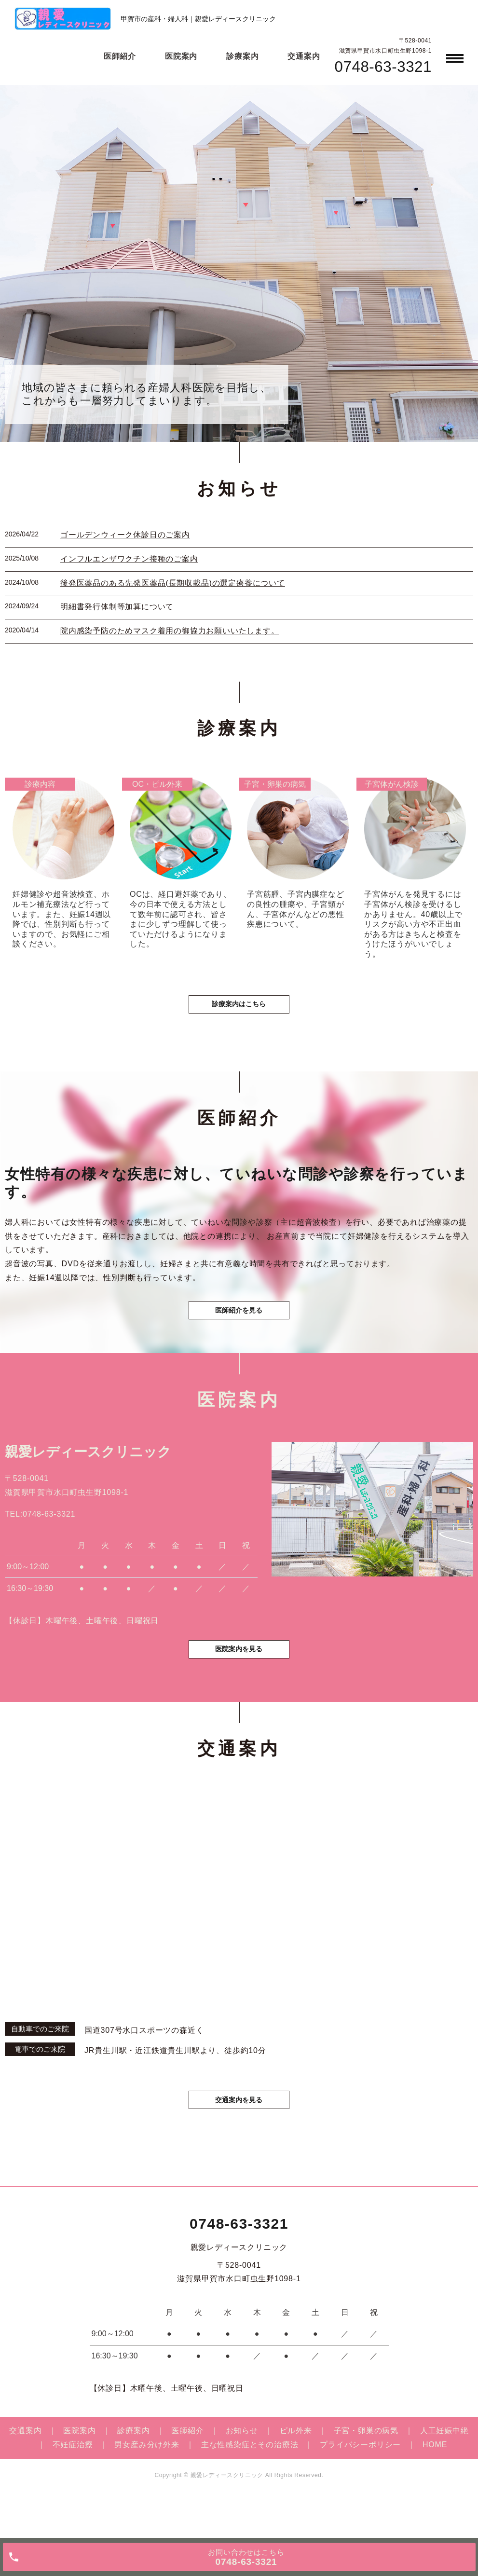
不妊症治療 (73, 2484)
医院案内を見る (239, 1683)
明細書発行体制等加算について (117, 607)
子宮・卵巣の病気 (366, 2470)
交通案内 (303, 56)
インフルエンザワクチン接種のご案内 (129, 559)
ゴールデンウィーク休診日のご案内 (125, 535)
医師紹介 (120, 56)
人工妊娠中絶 (444, 2470)
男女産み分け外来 (146, 2484)
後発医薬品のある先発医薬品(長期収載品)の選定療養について (172, 583)
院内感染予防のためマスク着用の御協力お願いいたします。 (169, 631)
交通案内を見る (239, 2137)
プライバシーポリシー (360, 2484)
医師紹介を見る (239, 1333)
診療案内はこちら (239, 1018)
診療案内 (242, 56)
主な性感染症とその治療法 (250, 2484)
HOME (435, 2484)
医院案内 (181, 56)
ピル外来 (296, 2470)
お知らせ (242, 2470)
